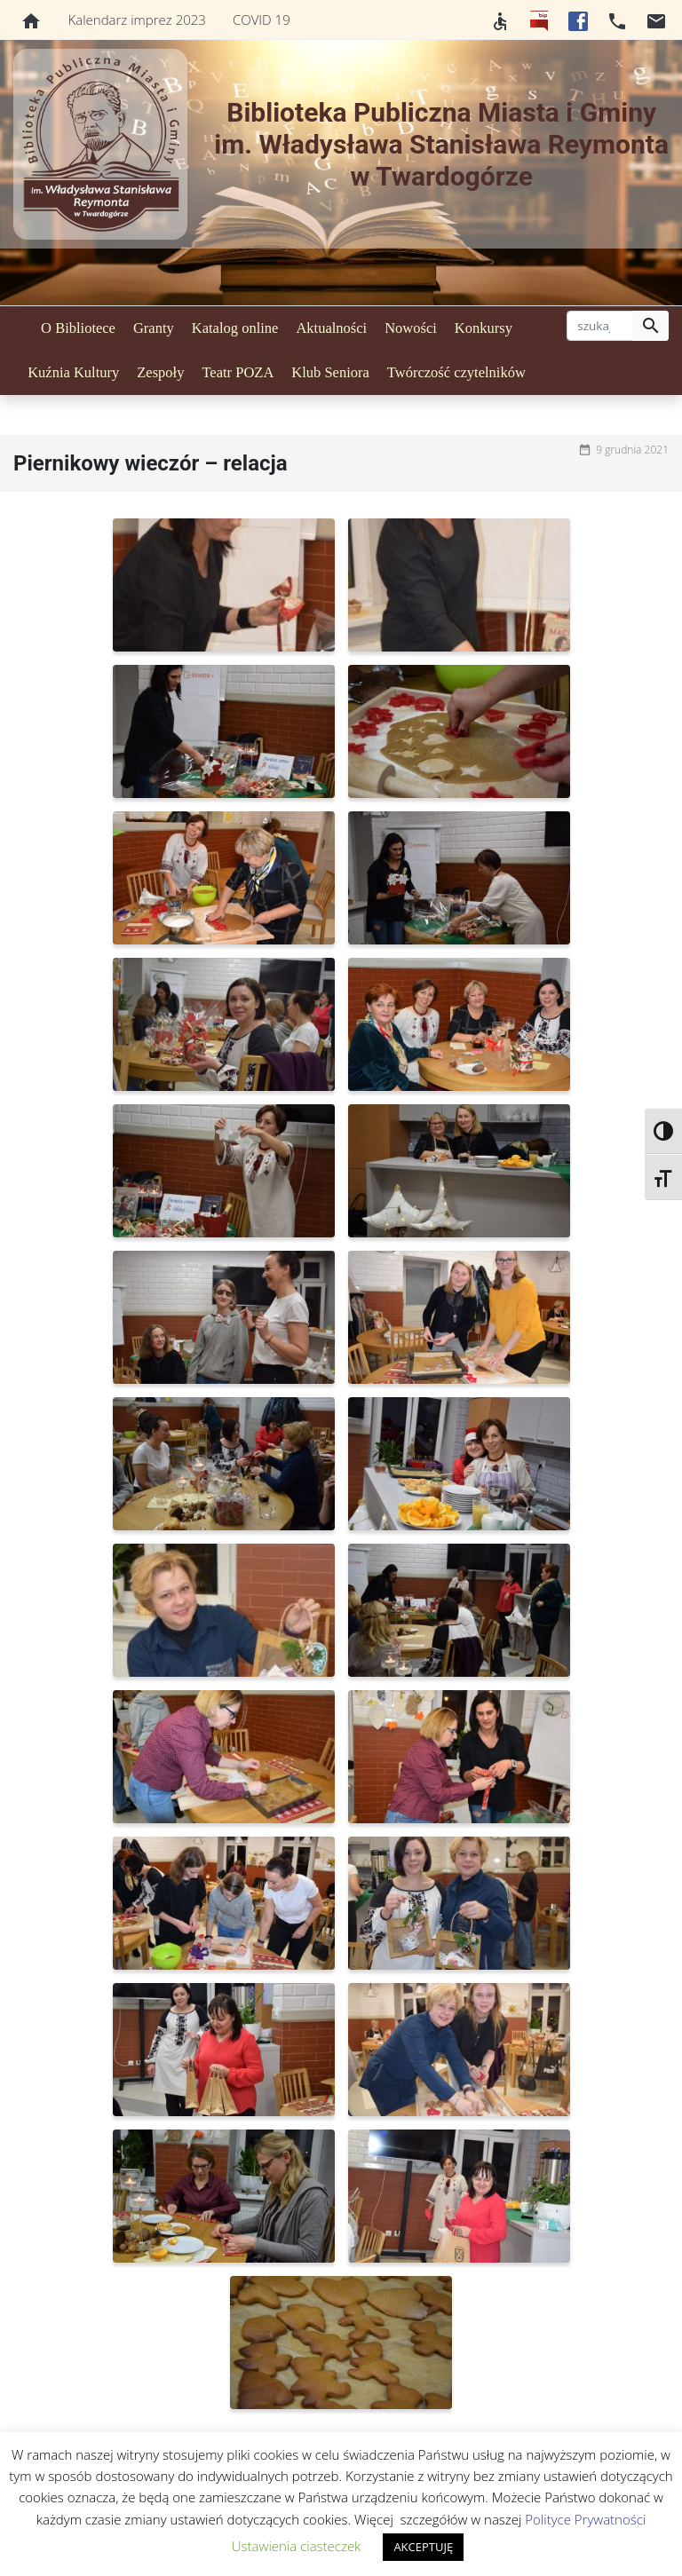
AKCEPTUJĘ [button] (423, 2547)
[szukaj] (600, 326)
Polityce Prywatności (585, 2519)
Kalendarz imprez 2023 (137, 19)
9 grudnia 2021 (632, 449)
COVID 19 (261, 19)
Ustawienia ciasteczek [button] (296, 2546)
